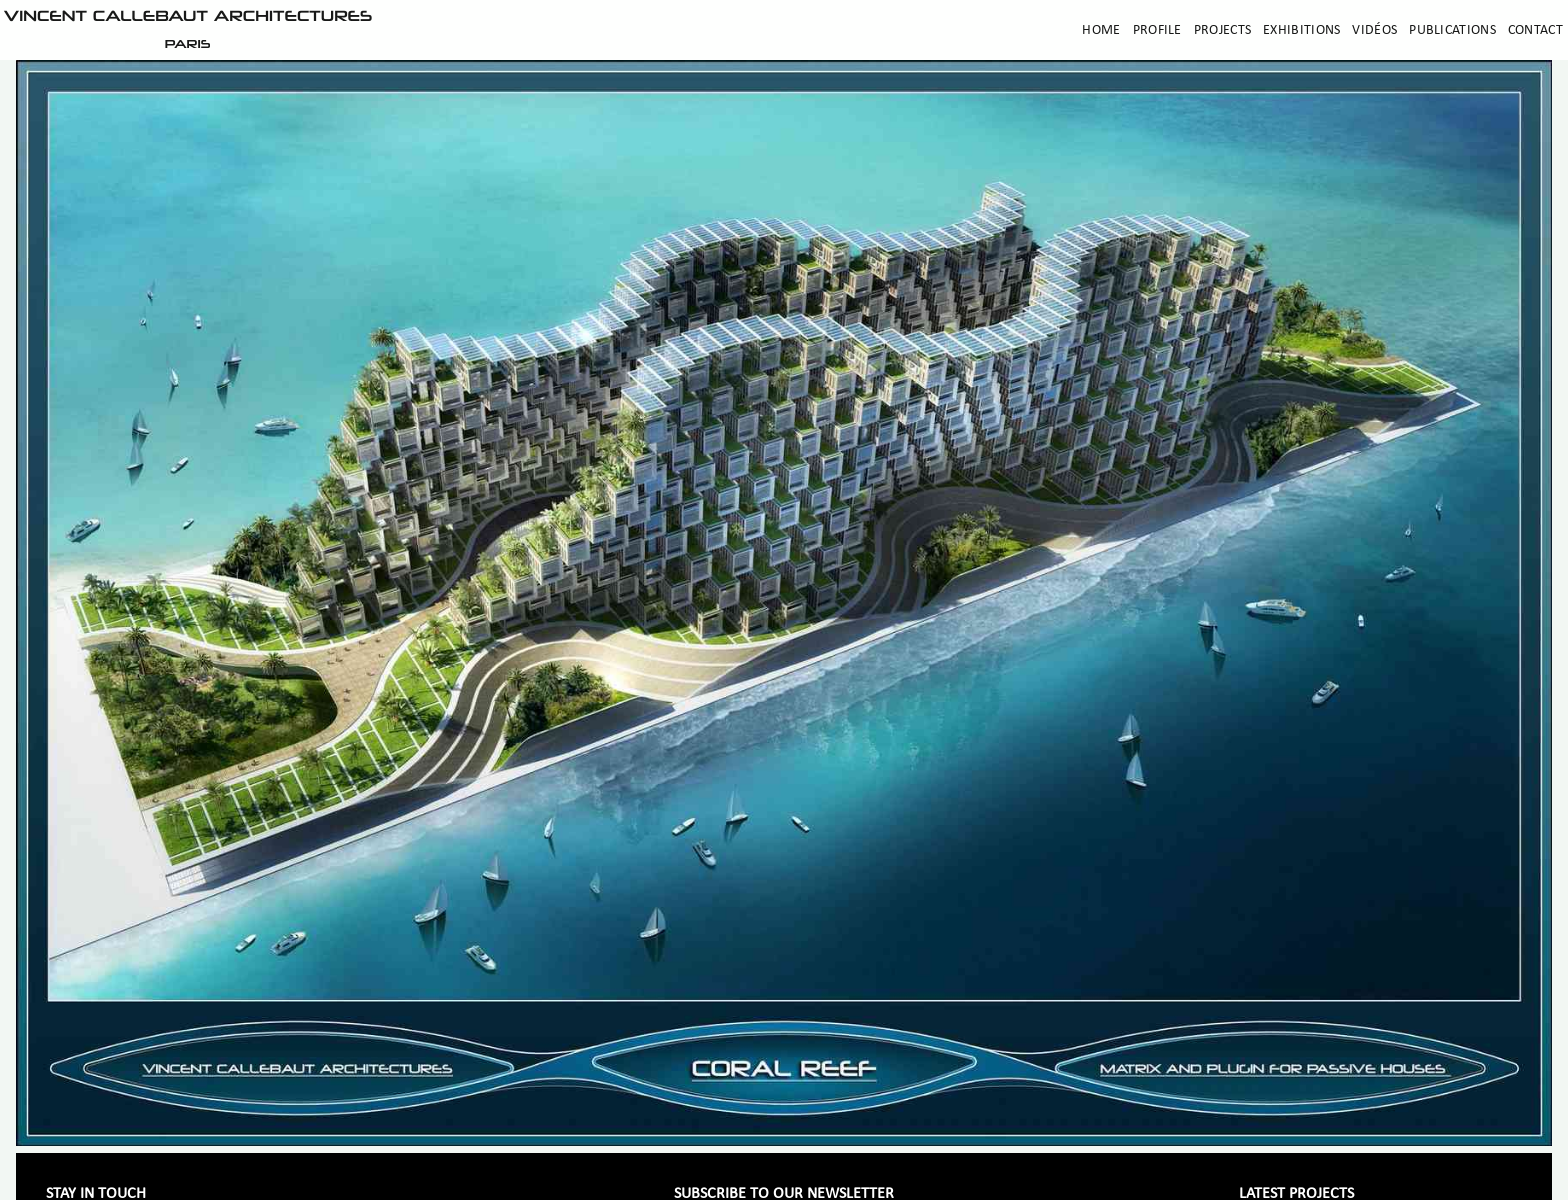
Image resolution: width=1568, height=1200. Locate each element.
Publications (1452, 30)
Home (1101, 30)
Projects (1222, 30)
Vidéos (1374, 30)
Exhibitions (1301, 30)
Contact (1535, 30)
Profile (1157, 30)
